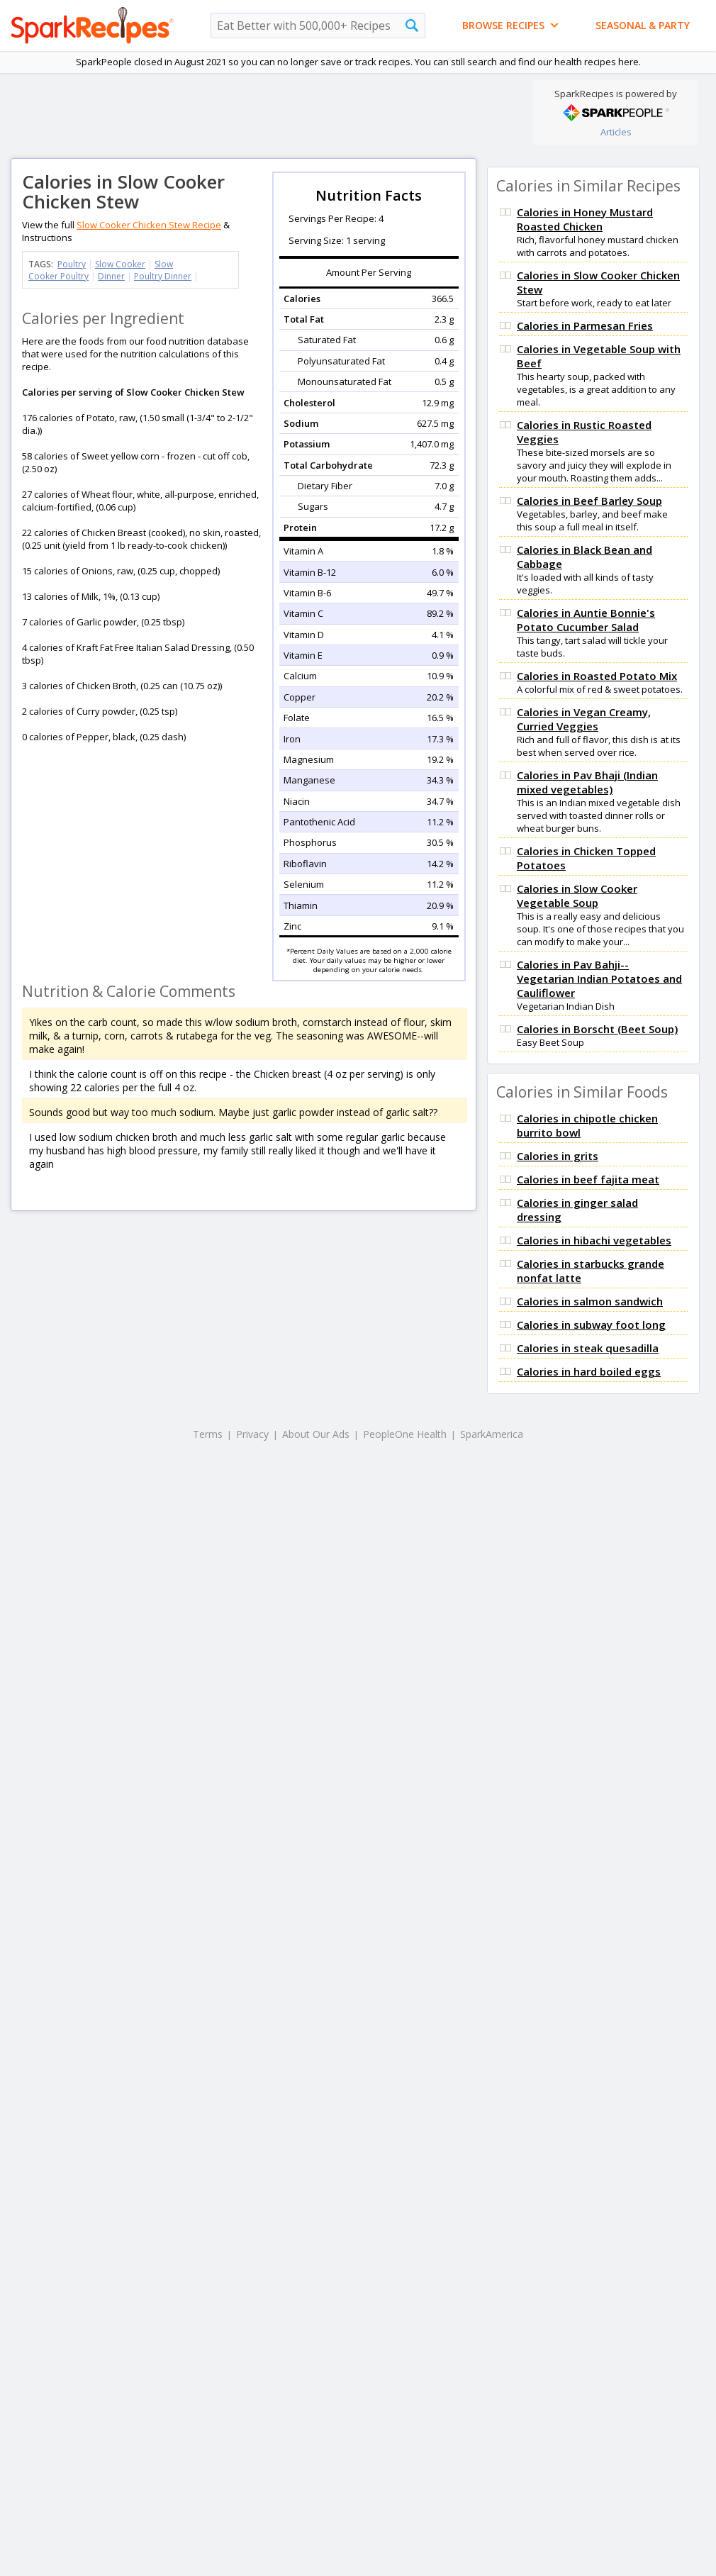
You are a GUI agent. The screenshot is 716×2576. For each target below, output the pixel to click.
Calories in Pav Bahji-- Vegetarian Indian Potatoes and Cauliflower (599, 978)
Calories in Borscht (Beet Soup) (597, 1029)
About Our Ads (315, 1434)
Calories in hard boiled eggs (589, 1371)
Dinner (111, 276)
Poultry (71, 264)
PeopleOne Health (405, 1434)
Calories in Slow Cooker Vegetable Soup (577, 895)
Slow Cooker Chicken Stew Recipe (149, 224)
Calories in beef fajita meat (588, 1179)
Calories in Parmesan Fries (585, 325)
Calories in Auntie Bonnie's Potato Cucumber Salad (586, 620)
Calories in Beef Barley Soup (589, 501)
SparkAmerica (491, 1434)
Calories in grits (557, 1156)
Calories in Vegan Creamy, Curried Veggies (584, 719)
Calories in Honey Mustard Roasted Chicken (585, 219)
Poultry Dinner (162, 276)
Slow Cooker (120, 264)
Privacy (252, 1434)
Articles (616, 132)
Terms (208, 1434)
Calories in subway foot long (591, 1324)
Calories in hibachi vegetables (594, 1240)
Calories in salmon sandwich (590, 1301)
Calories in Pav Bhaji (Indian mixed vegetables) (587, 782)
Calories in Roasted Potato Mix (597, 676)
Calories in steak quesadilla (588, 1348)
